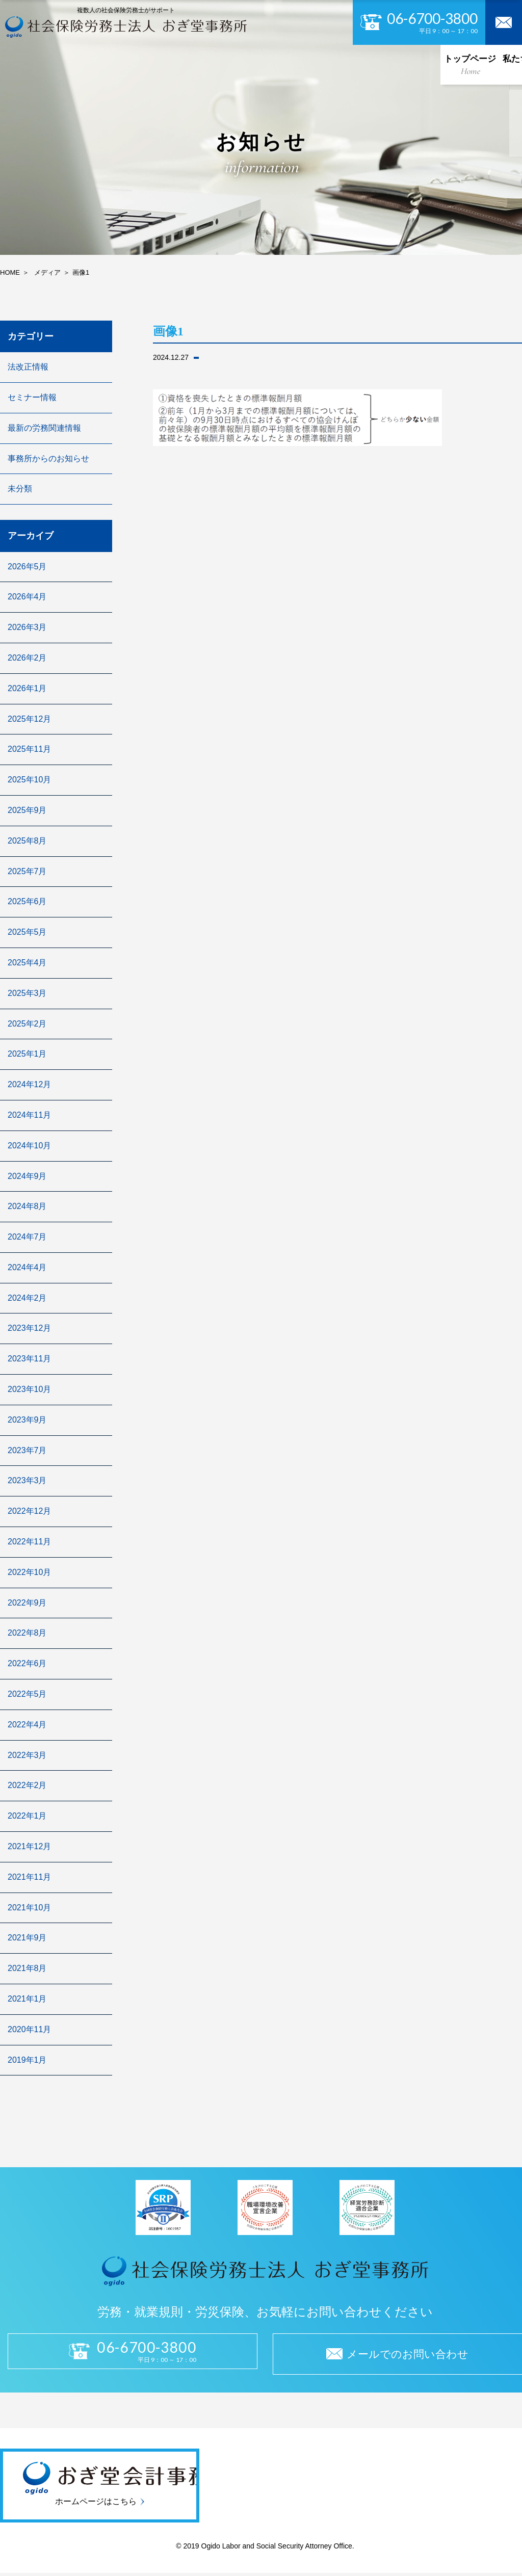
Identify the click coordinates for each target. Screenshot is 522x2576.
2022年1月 (27, 1815)
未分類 (20, 488)
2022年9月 (27, 1602)
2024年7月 (27, 1236)
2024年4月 (27, 1267)
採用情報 (338, 63)
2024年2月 (27, 1298)
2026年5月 (27, 566)
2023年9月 (27, 1419)
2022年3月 (27, 1755)
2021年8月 (27, 1968)
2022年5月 (27, 1694)
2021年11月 (29, 1877)
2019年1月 (27, 2060)
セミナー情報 (32, 397)
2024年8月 (27, 1206)
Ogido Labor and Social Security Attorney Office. (276, 2549)
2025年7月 (27, 871)
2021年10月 (29, 1907)
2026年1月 (27, 688)
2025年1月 (27, 1053)
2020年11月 (29, 2029)
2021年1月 (27, 1998)
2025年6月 (27, 901)
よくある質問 (434, 63)
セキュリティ (289, 63)
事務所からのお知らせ (48, 458)
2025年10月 (29, 779)
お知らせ (382, 63)
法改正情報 (28, 366)
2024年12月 (29, 1084)
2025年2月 (27, 1023)
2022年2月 (27, 1785)
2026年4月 (27, 596)
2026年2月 (27, 657)
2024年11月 (29, 1115)
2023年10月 (29, 1389)
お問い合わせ (493, 63)
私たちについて (92, 63)
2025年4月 (27, 962)
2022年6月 (27, 1663)
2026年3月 (27, 627)
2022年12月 (29, 1511)
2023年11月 (29, 1358)
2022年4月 (27, 1724)
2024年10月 (29, 1145)
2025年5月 (27, 932)
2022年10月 (29, 1572)
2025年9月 (27, 810)
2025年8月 (27, 840)
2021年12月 (29, 1846)
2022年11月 (29, 1541)
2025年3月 (27, 993)
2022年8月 (27, 1632)
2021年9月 (27, 1937)
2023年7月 (27, 1450)
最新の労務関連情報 (44, 428)
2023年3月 (27, 1480)
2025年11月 (29, 749)
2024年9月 (27, 1176)
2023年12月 (29, 1328)
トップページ (29, 63)
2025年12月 (29, 719)
